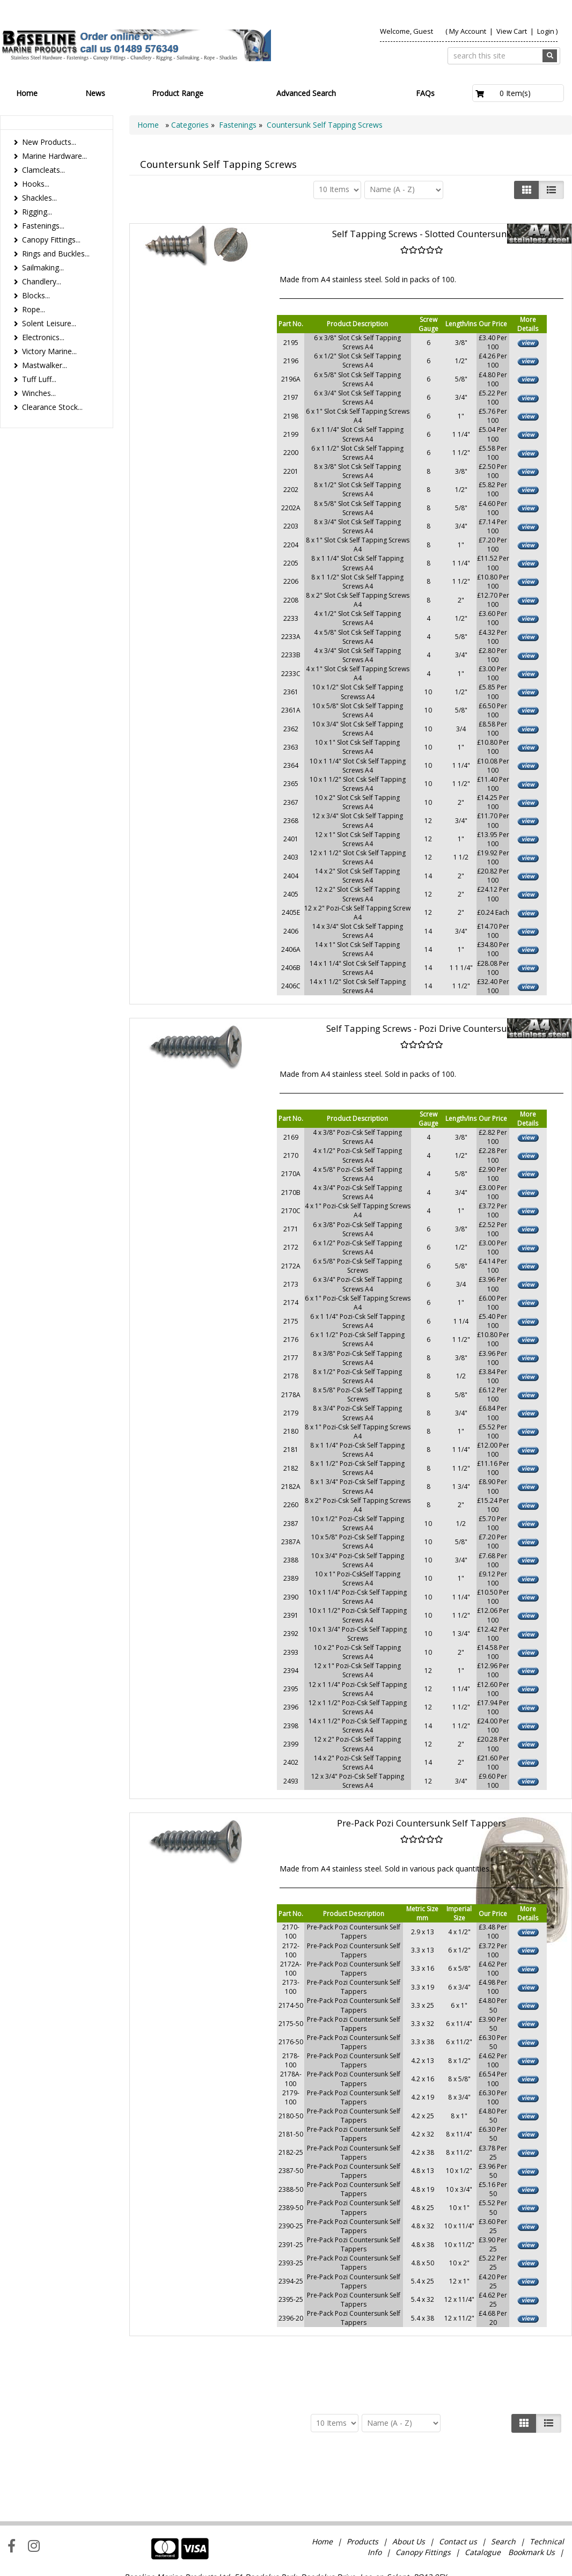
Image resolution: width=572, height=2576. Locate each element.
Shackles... (39, 198)
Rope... (33, 309)
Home (27, 93)
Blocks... (36, 295)
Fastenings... (43, 226)
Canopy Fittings (423, 2499)
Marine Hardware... (54, 156)
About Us (408, 2489)
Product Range (177, 93)
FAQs (425, 93)
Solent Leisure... (49, 323)
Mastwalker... (44, 365)
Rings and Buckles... (56, 253)
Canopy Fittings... (51, 239)
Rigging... (37, 212)
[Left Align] (526, 190)
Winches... (39, 393)
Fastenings (237, 125)
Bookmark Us (531, 2499)
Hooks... (35, 184)
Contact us (458, 2489)
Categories (191, 125)
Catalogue (483, 2499)
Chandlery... (41, 281)
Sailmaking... (43, 267)
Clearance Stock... (52, 407)
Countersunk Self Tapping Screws (325, 125)
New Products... (49, 142)
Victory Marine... (49, 351)
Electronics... (43, 337)
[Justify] (551, 190)
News (95, 93)
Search (504, 2489)
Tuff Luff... (39, 379)
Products (362, 2489)
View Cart (512, 31)
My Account (467, 31)
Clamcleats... (43, 170)
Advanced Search (306, 93)
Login (545, 31)
